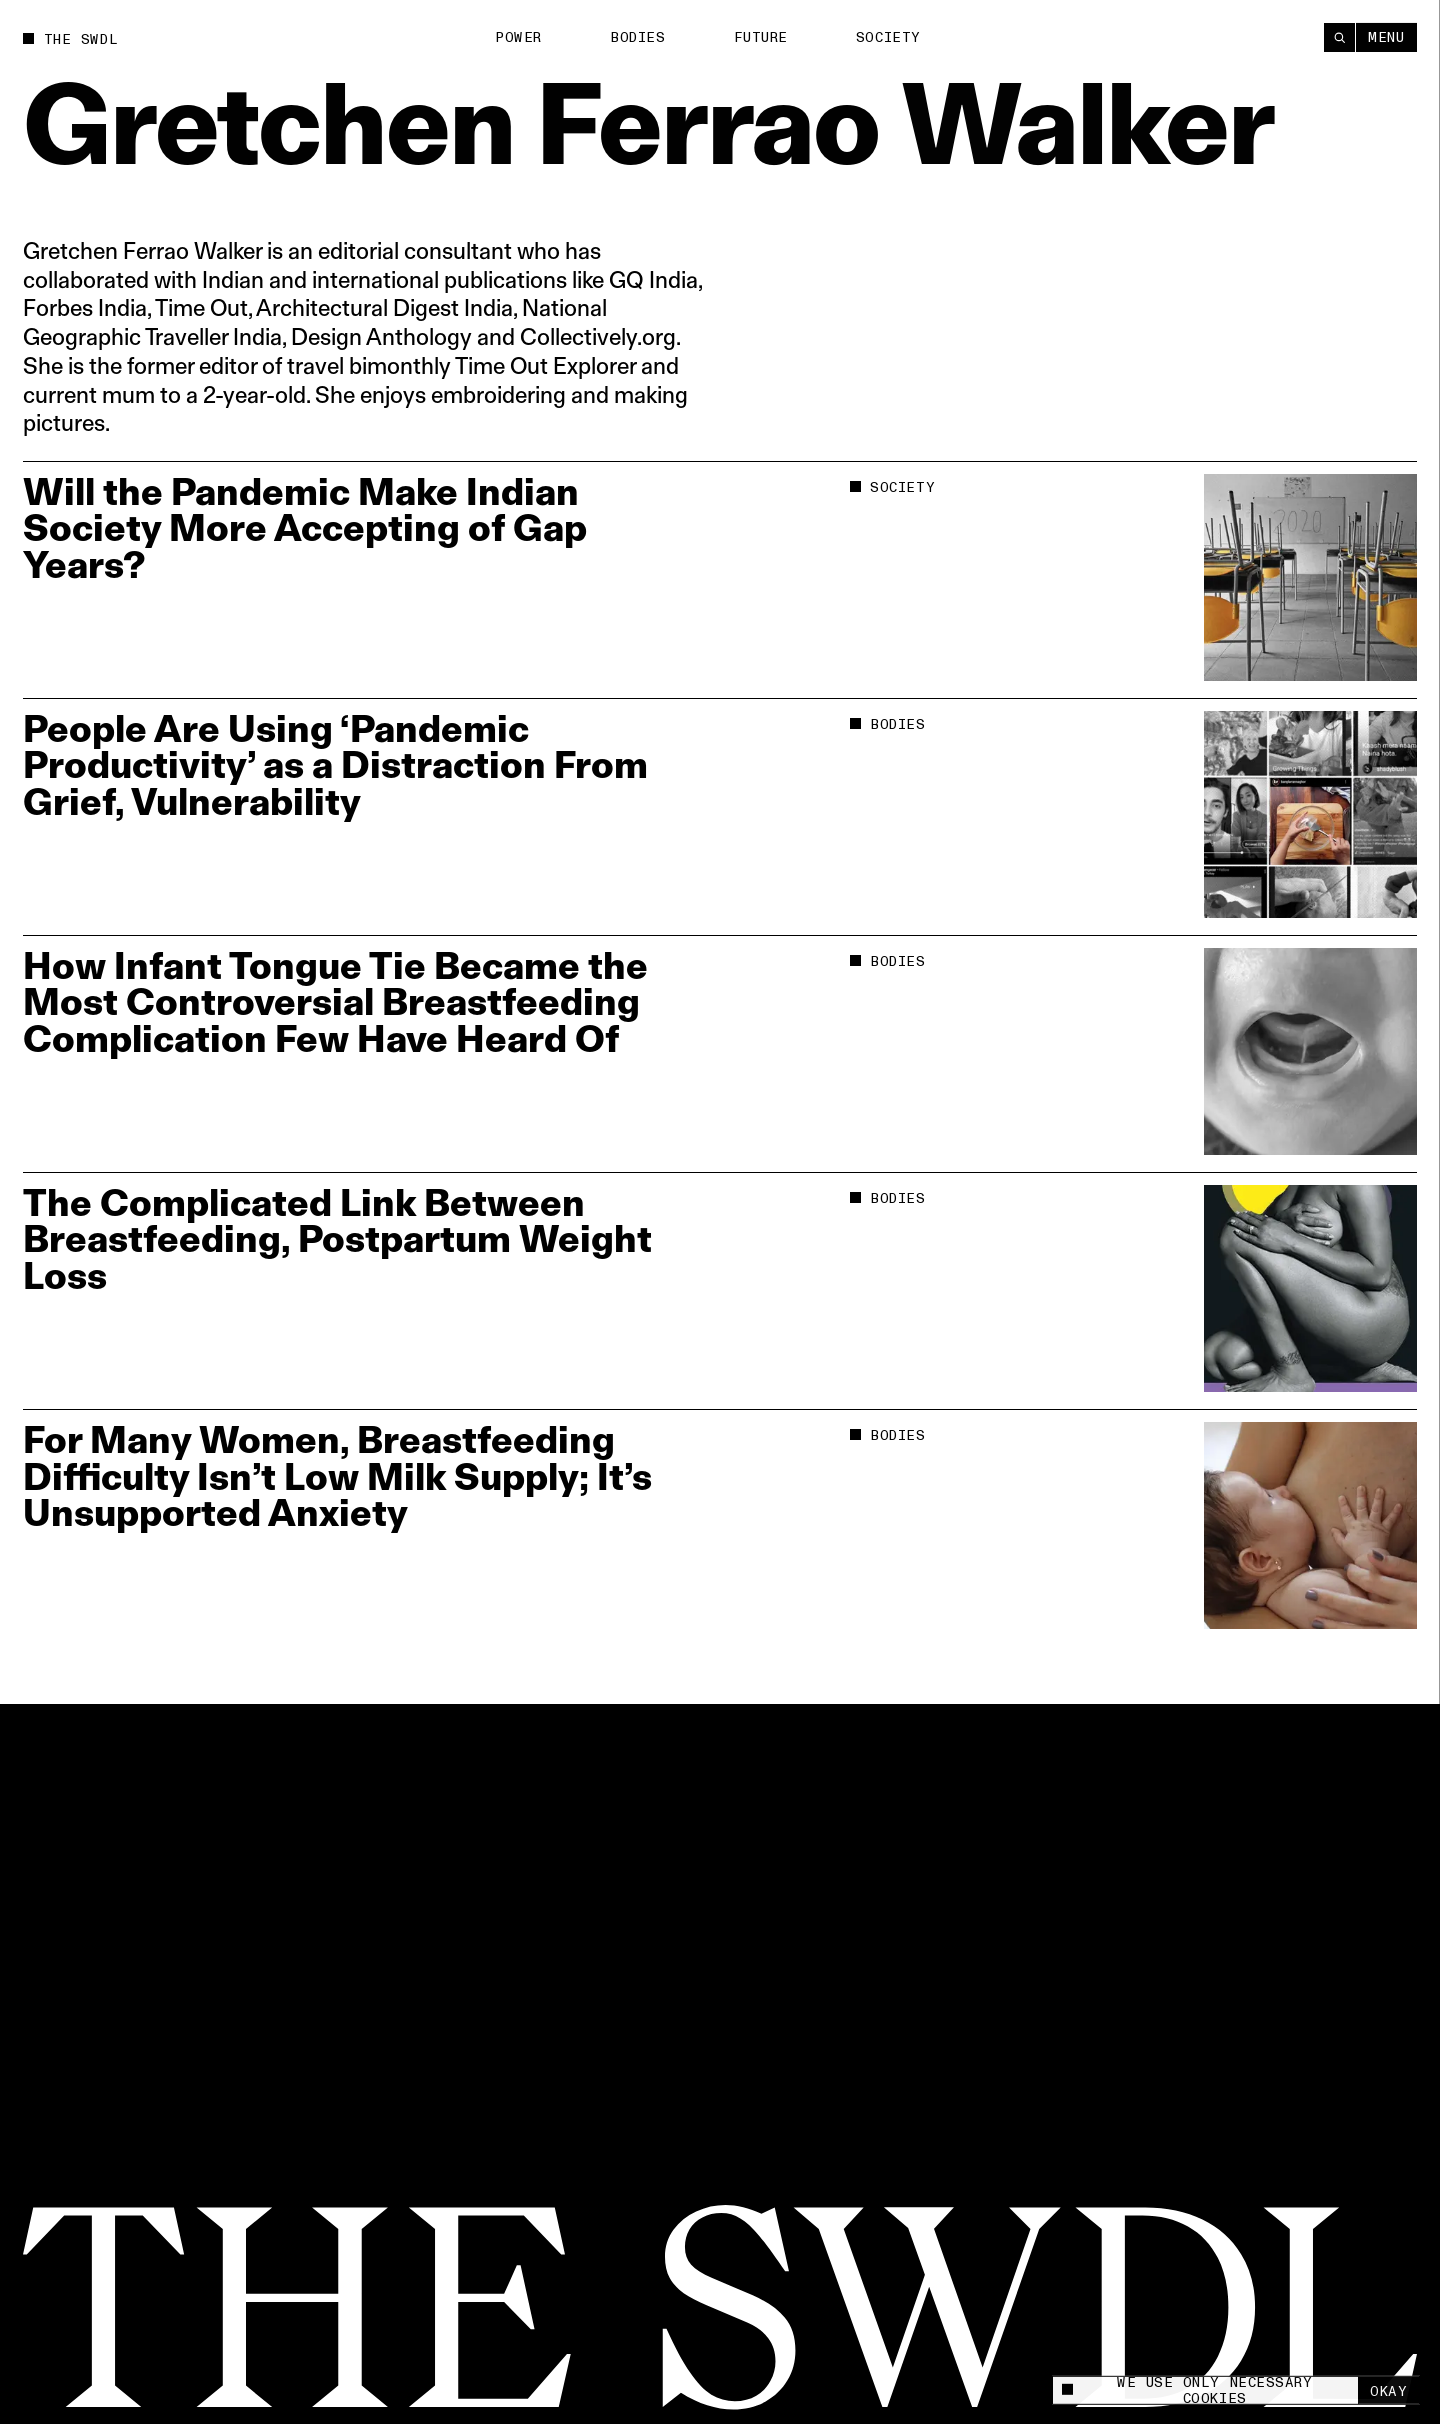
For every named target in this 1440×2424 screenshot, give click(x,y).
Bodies (637, 37)
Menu (1386, 37)
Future (761, 37)
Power (518, 37)
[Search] (1339, 37)
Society (888, 37)
